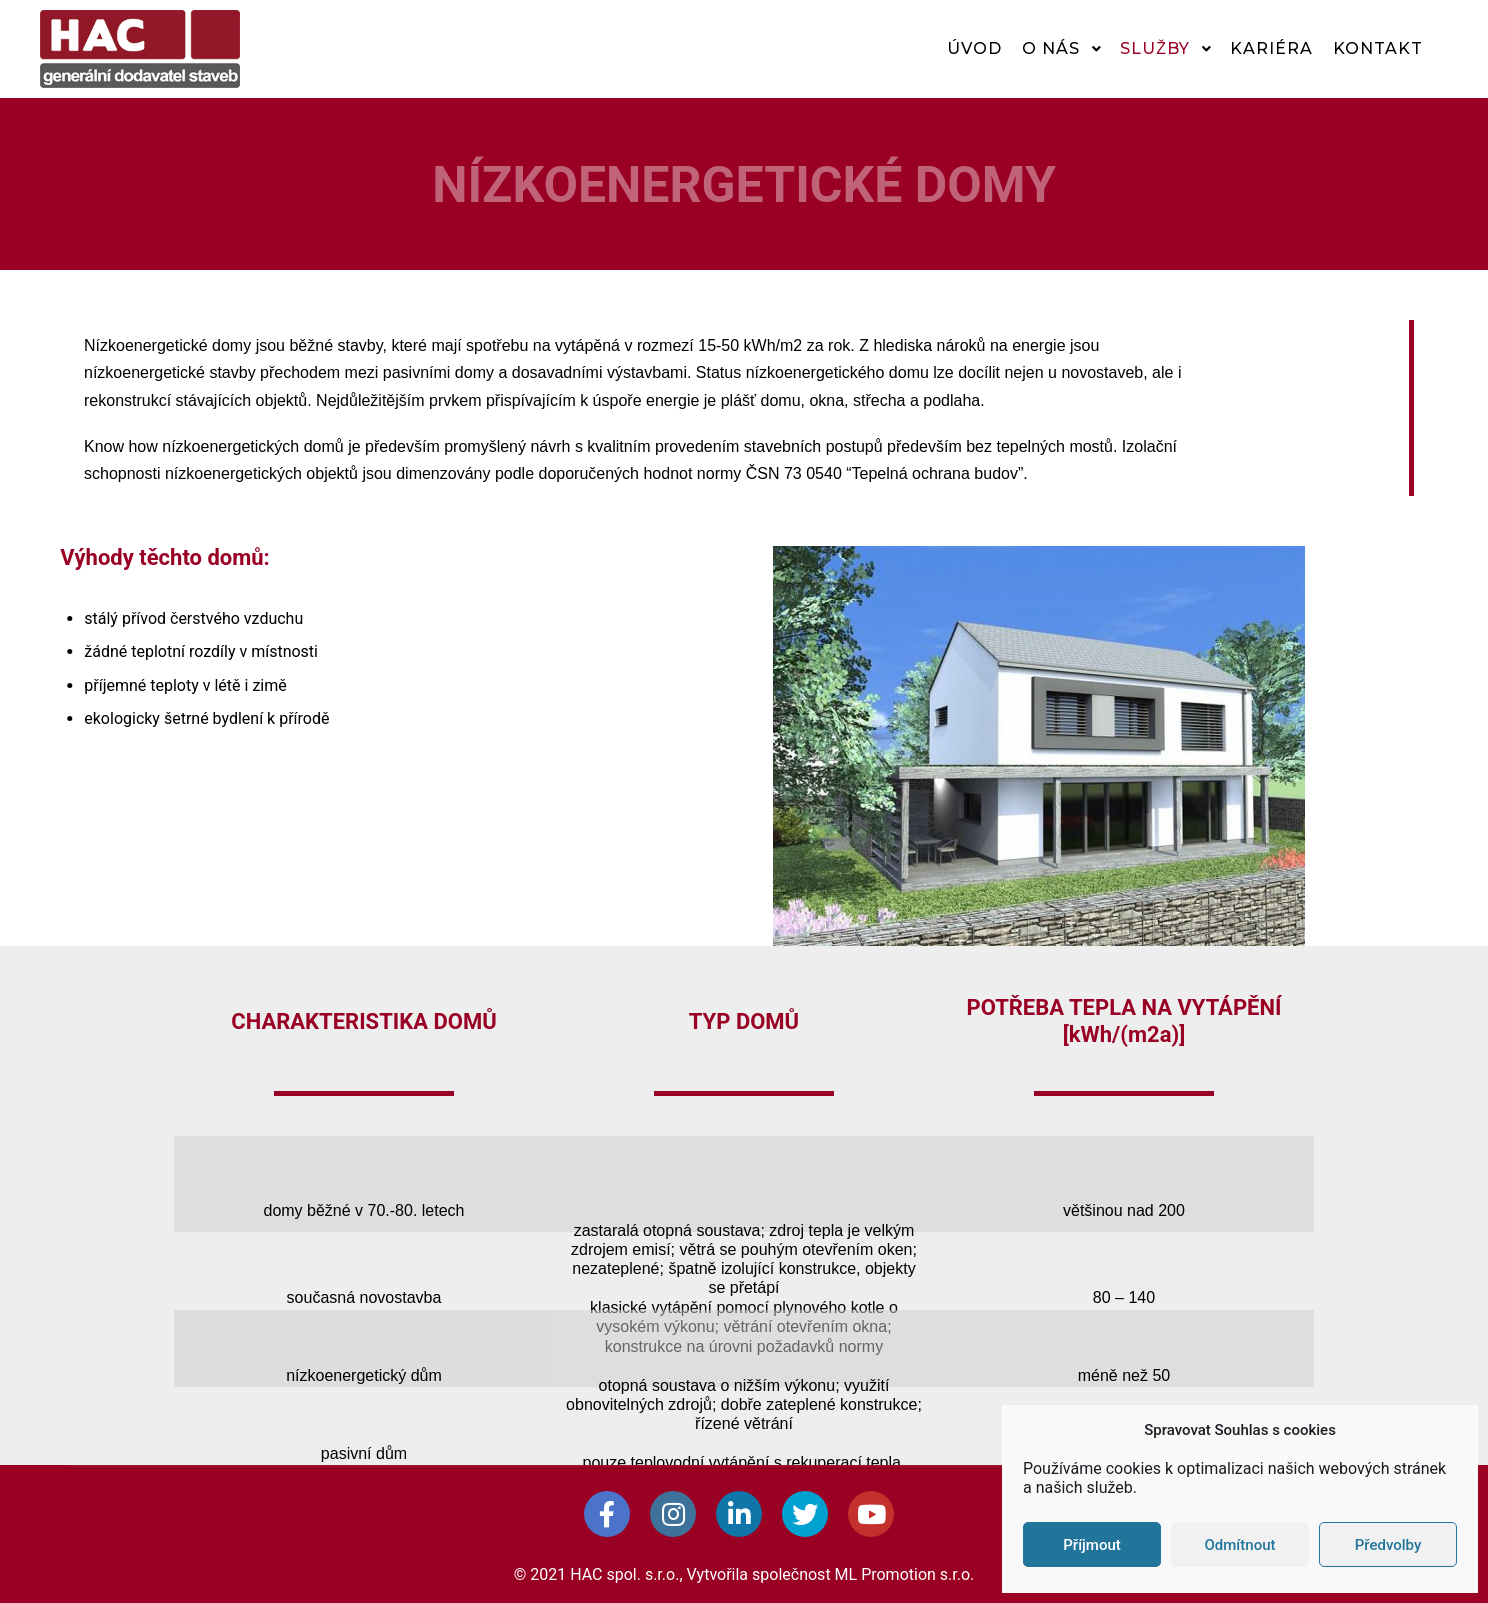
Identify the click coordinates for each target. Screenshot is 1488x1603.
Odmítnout (1240, 1545)
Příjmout (1091, 1545)
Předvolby (1388, 1545)
